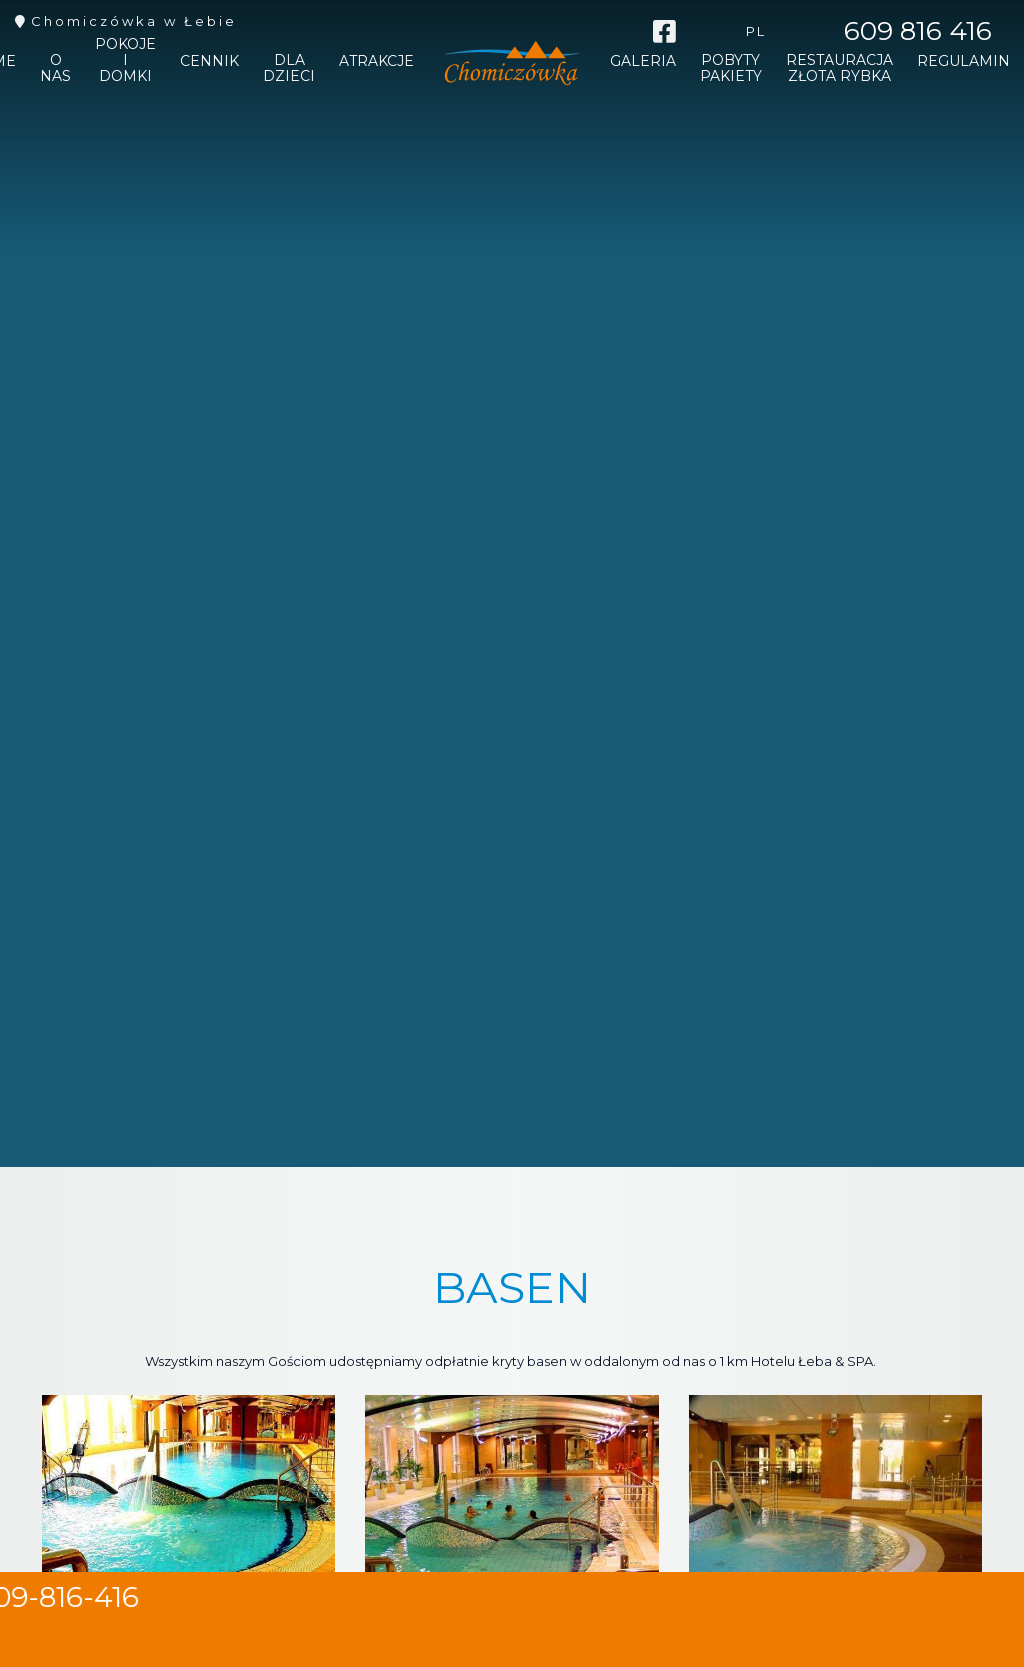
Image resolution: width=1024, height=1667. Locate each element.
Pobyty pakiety (731, 70)
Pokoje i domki (125, 62)
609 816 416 (918, 31)
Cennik (209, 63)
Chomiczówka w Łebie (134, 21)
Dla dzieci (289, 70)
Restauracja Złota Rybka (839, 70)
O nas (55, 70)
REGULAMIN (963, 63)
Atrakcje (376, 63)
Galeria (643, 63)
